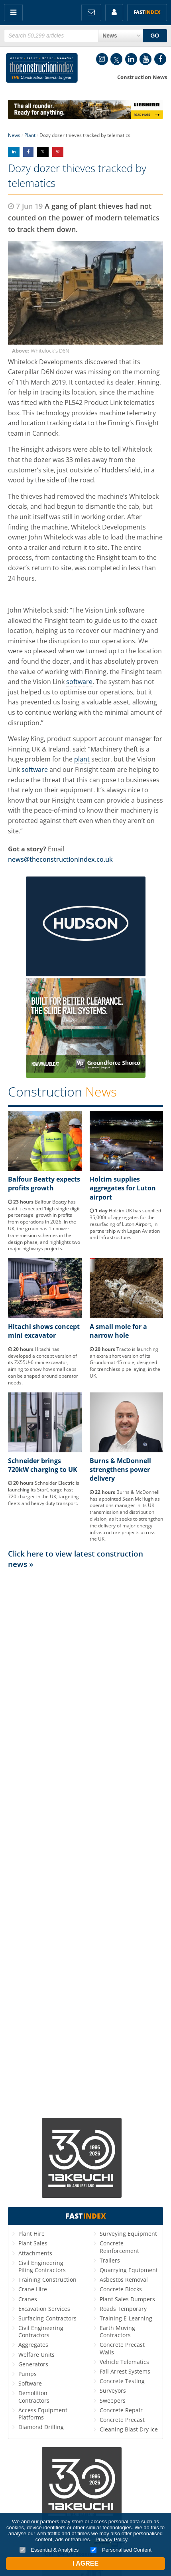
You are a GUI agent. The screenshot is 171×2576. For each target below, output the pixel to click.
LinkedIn (131, 59)
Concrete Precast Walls (122, 2348)
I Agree (85, 2563)
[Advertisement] (85, 1843)
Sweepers (113, 2400)
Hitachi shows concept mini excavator (44, 1331)
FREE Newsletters (91, 12)
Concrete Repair (121, 2410)
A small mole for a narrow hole (118, 1331)
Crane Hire (32, 2289)
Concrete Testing (122, 2381)
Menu (13, 12)
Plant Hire (31, 2233)
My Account (114, 12)
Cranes (27, 2299)
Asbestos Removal (124, 2279)
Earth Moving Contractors (117, 2331)
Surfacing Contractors (47, 2318)
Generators (33, 2364)
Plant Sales (32, 2243)
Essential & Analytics (49, 2550)
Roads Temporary (123, 2308)
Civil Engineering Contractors (40, 2331)
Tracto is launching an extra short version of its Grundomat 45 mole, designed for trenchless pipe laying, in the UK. (125, 1362)
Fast (147, 12)
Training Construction (47, 2279)
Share (14, 152)
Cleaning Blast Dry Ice (129, 2429)
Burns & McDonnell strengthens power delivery (120, 1469)
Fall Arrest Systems (125, 2371)
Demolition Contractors (33, 2396)
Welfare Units (36, 2354)
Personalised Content (120, 2550)
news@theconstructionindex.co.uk (60, 859)
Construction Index (42, 69)
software (79, 681)
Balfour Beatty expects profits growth (44, 1183)
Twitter (116, 59)
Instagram (102, 59)
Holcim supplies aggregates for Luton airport (123, 1188)
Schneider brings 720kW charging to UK (42, 1465)
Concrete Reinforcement (119, 2246)
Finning (119, 422)
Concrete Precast (122, 2419)
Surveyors (113, 2390)
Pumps (27, 2374)
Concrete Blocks (121, 2289)
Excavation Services (44, 2308)
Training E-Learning (126, 2318)
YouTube (145, 59)
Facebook (160, 59)
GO (154, 35)
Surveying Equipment (128, 2233)
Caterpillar (23, 371)
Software (30, 2383)
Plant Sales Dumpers (127, 2299)
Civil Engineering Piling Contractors (42, 2266)
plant (82, 759)
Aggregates (33, 2344)
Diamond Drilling (41, 2427)
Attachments (35, 2253)
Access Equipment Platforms (42, 2413)
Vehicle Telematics (124, 2362)
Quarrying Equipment (129, 2270)
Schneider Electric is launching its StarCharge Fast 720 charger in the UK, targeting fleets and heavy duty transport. (43, 1492)
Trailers (110, 2260)
